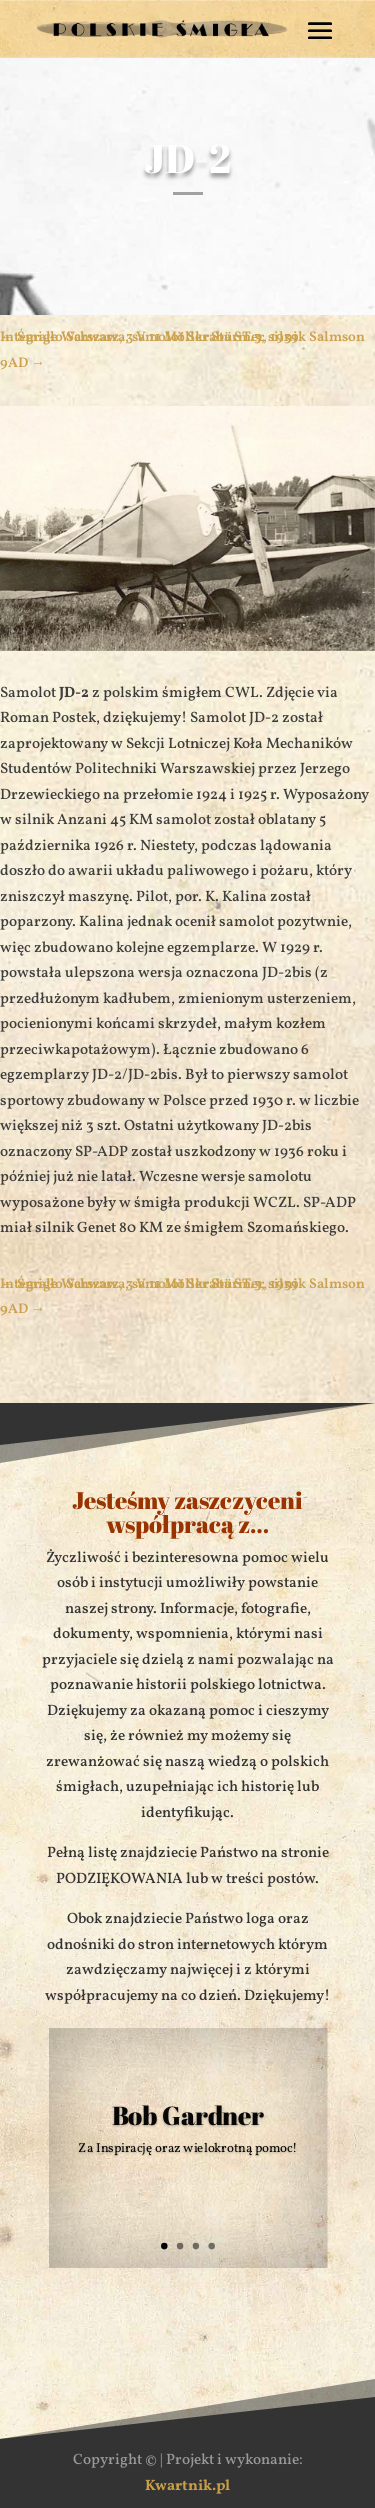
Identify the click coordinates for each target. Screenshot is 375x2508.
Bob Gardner (187, 2115)
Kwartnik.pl (187, 2486)
